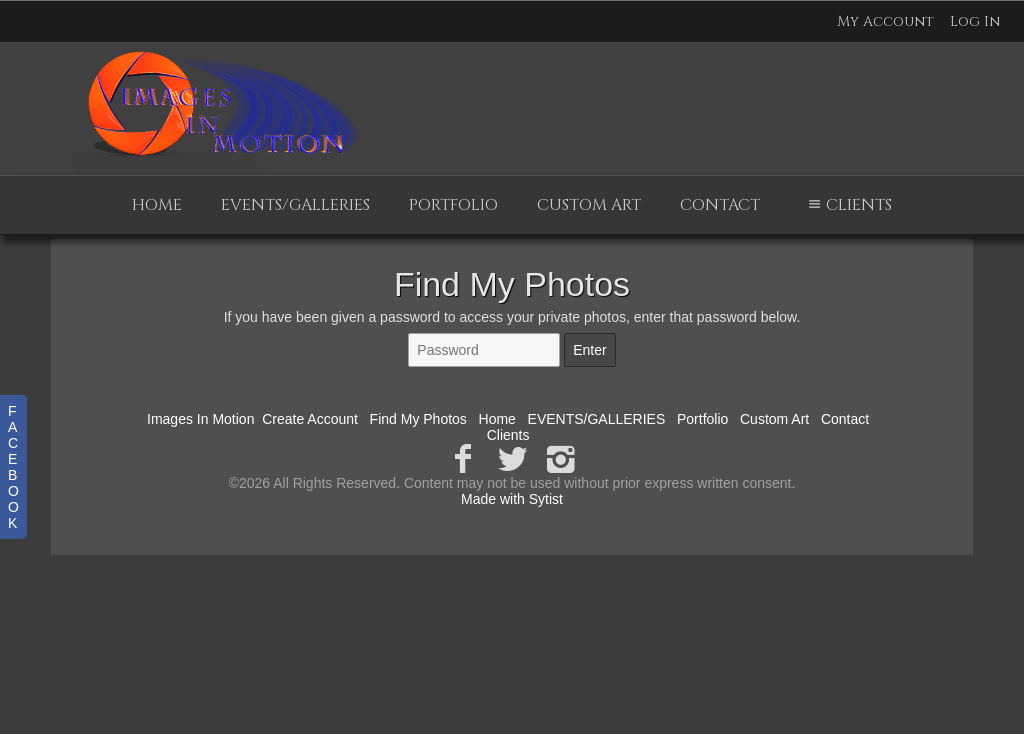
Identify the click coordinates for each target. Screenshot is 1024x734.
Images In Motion (200, 419)
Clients (847, 205)
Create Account (310, 419)
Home (157, 205)
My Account (885, 21)
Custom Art (589, 205)
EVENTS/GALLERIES (295, 205)
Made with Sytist (512, 499)
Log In (975, 21)
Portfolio (453, 205)
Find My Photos (418, 419)
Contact (720, 205)
